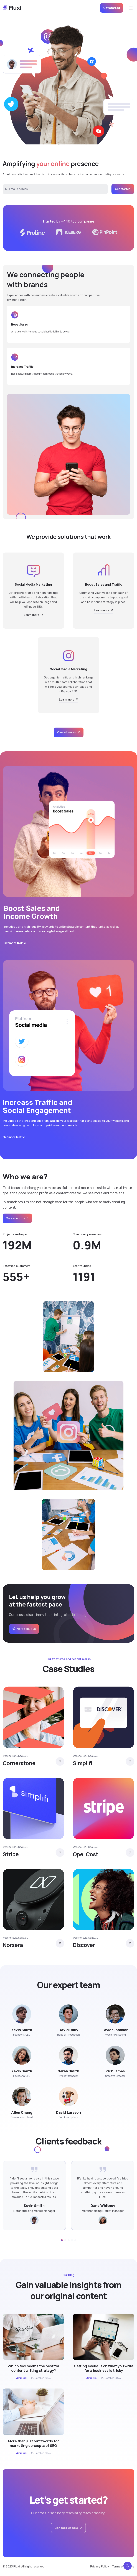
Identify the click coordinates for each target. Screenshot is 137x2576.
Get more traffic (15, 943)
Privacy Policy (99, 2566)
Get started (111, 8)
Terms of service (123, 2566)
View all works (69, 732)
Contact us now (69, 2528)
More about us (17, 1218)
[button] (62, 2240)
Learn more (33, 615)
